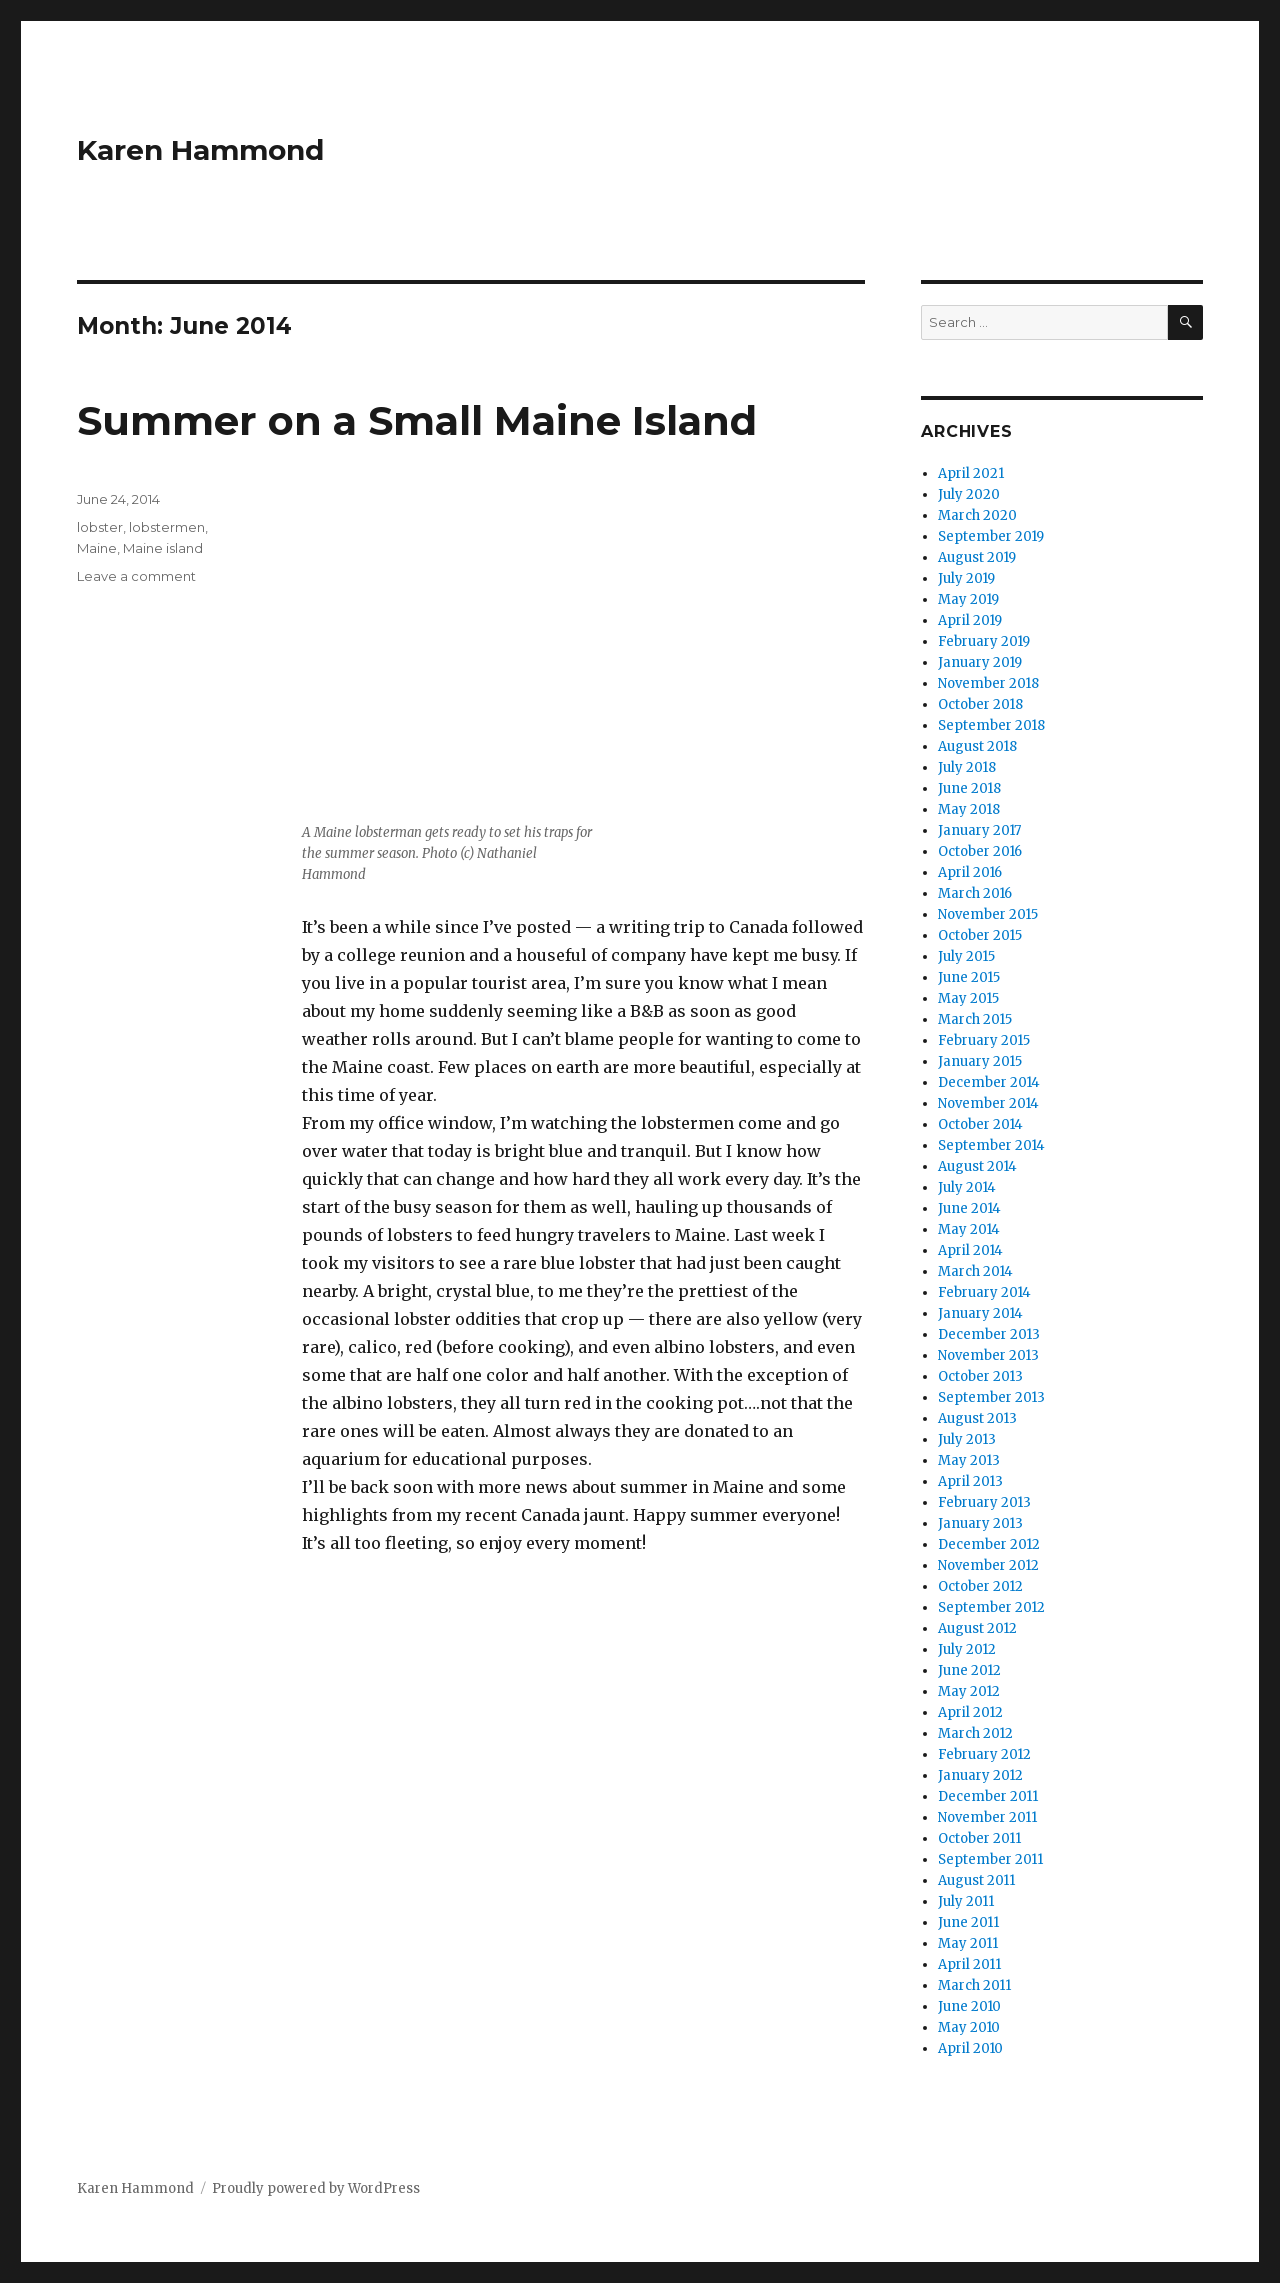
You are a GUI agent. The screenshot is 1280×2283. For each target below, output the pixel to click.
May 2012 (969, 1691)
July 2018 (967, 767)
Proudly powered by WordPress (316, 2188)
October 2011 (979, 1838)
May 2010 (969, 2027)
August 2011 (976, 1880)
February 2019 (984, 641)
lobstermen (167, 527)
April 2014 (970, 1250)
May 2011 (968, 1943)
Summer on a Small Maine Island (417, 420)
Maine (97, 548)
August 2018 (977, 746)
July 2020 (969, 494)
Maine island (163, 548)
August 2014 (977, 1166)
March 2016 (975, 893)
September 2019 (991, 536)
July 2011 (966, 1901)
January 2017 (979, 830)
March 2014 (975, 1271)
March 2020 (977, 515)
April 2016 (970, 872)
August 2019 (977, 557)
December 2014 (989, 1082)
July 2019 (966, 578)
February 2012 (984, 1754)
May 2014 (969, 1229)
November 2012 (988, 1565)
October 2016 (980, 851)
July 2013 (967, 1439)
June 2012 (969, 1670)
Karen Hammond (200, 150)
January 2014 (980, 1313)
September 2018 (991, 725)
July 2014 (967, 1187)
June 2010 (969, 2006)
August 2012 (977, 1628)
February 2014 (984, 1292)
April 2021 (971, 473)
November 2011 (987, 1817)
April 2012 (970, 1712)
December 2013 (989, 1334)
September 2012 (991, 1607)
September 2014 (991, 1145)
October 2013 (980, 1376)
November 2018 (988, 683)
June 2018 (969, 788)
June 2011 (968, 1922)
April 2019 (970, 620)
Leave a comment (136, 576)
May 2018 (969, 809)
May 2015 (968, 998)
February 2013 (984, 1502)
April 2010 (970, 2048)
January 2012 (980, 1775)
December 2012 (989, 1544)
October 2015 (980, 935)
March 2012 (975, 1733)
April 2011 (969, 1964)
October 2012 (980, 1586)
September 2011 (990, 1859)
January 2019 (980, 662)
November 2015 (988, 914)
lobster (100, 527)
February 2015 (984, 1040)
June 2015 (969, 977)
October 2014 (980, 1124)
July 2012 (967, 1649)
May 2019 (968, 599)
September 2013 (991, 1397)
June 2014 (969, 1208)
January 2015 (980, 1061)
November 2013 (988, 1355)
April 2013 (970, 1481)
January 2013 (980, 1523)
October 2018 (980, 704)
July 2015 (966, 956)
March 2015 (975, 1019)
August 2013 (977, 1418)
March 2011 (974, 1985)
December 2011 (988, 1796)
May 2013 (969, 1460)
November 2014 (988, 1103)
